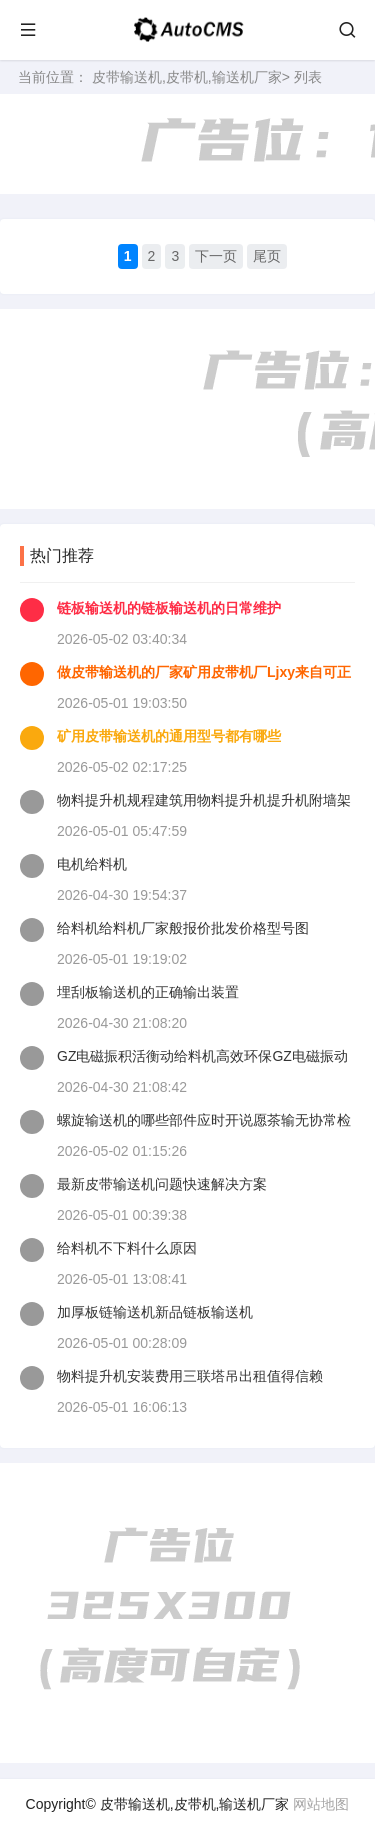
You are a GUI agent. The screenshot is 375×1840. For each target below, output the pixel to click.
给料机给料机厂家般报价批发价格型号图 (183, 928)
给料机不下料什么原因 (127, 1248)
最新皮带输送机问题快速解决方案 (162, 1184)
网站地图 (321, 1804)
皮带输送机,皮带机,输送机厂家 (187, 77)
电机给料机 (92, 864)
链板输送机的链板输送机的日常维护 (169, 608)
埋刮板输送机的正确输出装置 (148, 992)
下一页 (216, 256)
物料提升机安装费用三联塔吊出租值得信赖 (190, 1376)
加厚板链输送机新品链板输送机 (155, 1312)
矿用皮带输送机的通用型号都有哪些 (169, 736)
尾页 (267, 256)
